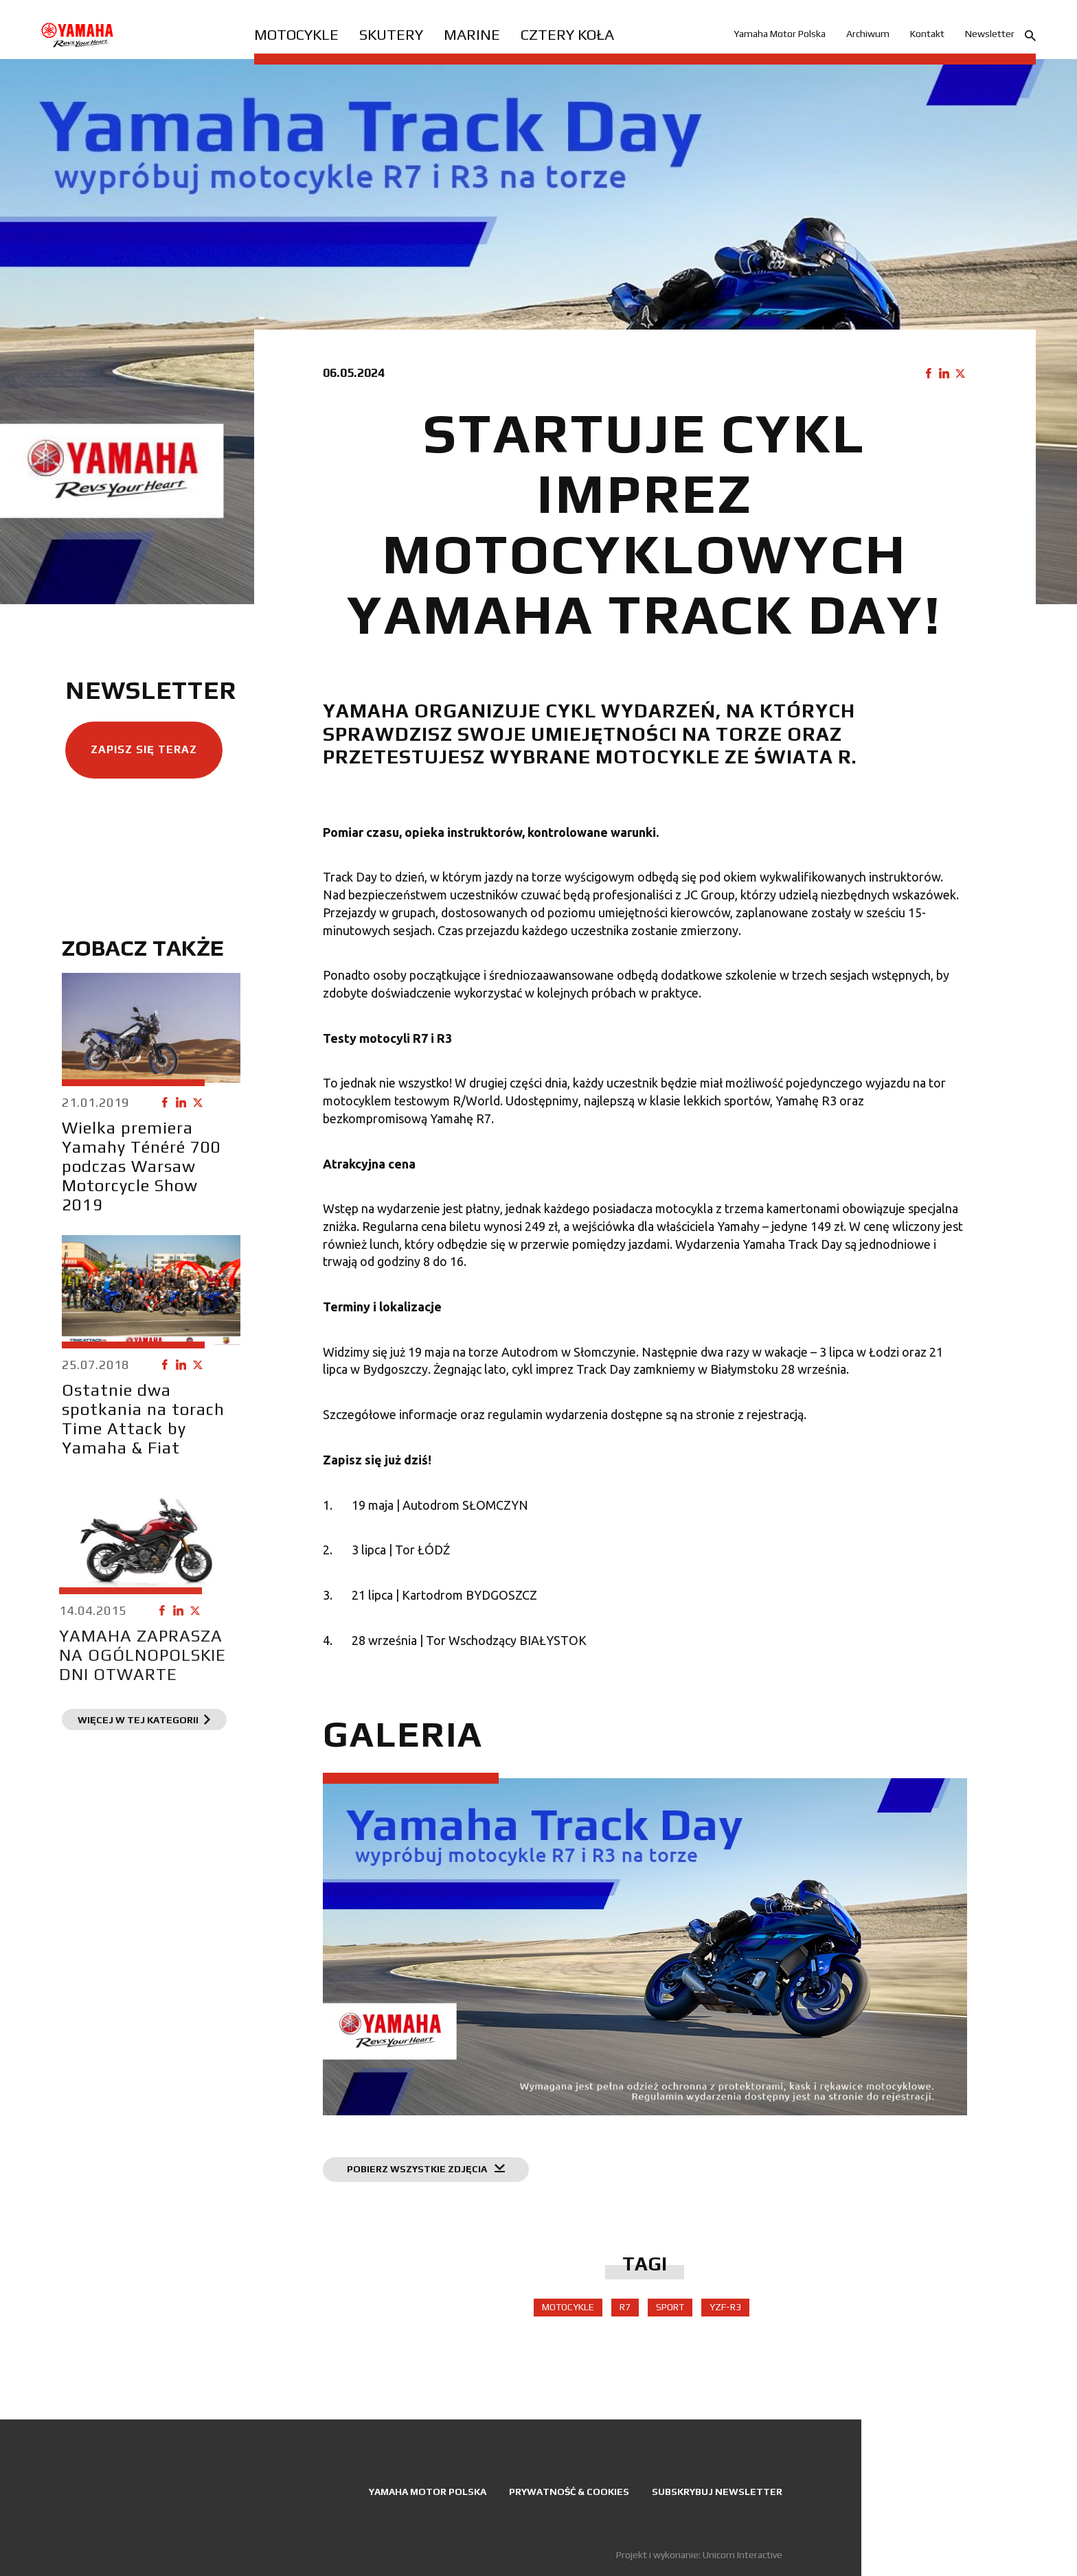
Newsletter (989, 33)
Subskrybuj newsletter (717, 2491)
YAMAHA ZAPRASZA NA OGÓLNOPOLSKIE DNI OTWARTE (85, 1711)
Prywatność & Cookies (569, 2491)
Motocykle (296, 34)
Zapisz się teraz (137, 756)
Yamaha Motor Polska (780, 33)
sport (677, 2313)
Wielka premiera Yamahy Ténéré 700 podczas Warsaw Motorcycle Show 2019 (134, 1173)
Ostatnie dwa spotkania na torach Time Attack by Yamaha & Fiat (118, 1443)
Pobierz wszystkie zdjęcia (439, 2182)
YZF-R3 (732, 2313)
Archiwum (867, 33)
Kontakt (927, 33)
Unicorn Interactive (742, 2554)
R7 (631, 2313)
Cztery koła (567, 34)
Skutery (391, 34)
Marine (472, 34)
